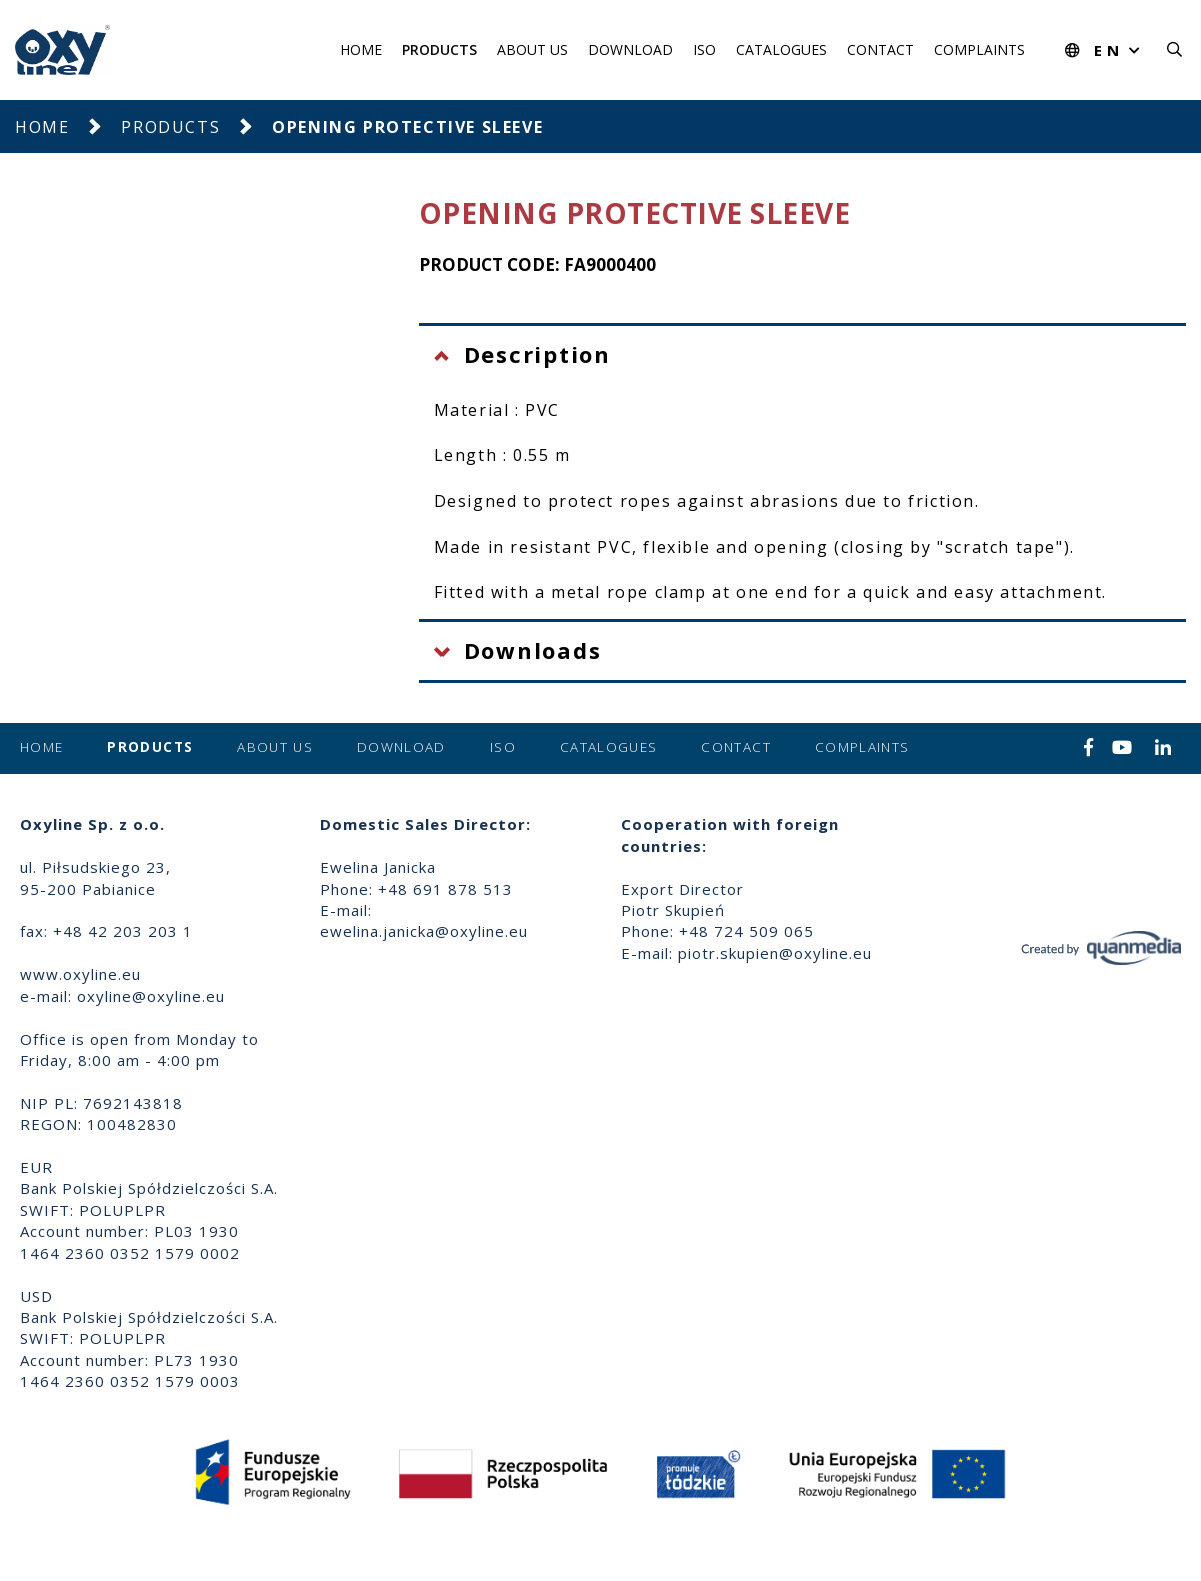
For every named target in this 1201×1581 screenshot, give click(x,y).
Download (630, 49)
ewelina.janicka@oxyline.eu (424, 931)
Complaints (979, 49)
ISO (704, 49)
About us (532, 49)
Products (439, 49)
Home (361, 49)
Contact (880, 49)
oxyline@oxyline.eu (151, 996)
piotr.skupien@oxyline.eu (775, 953)
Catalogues (781, 49)
